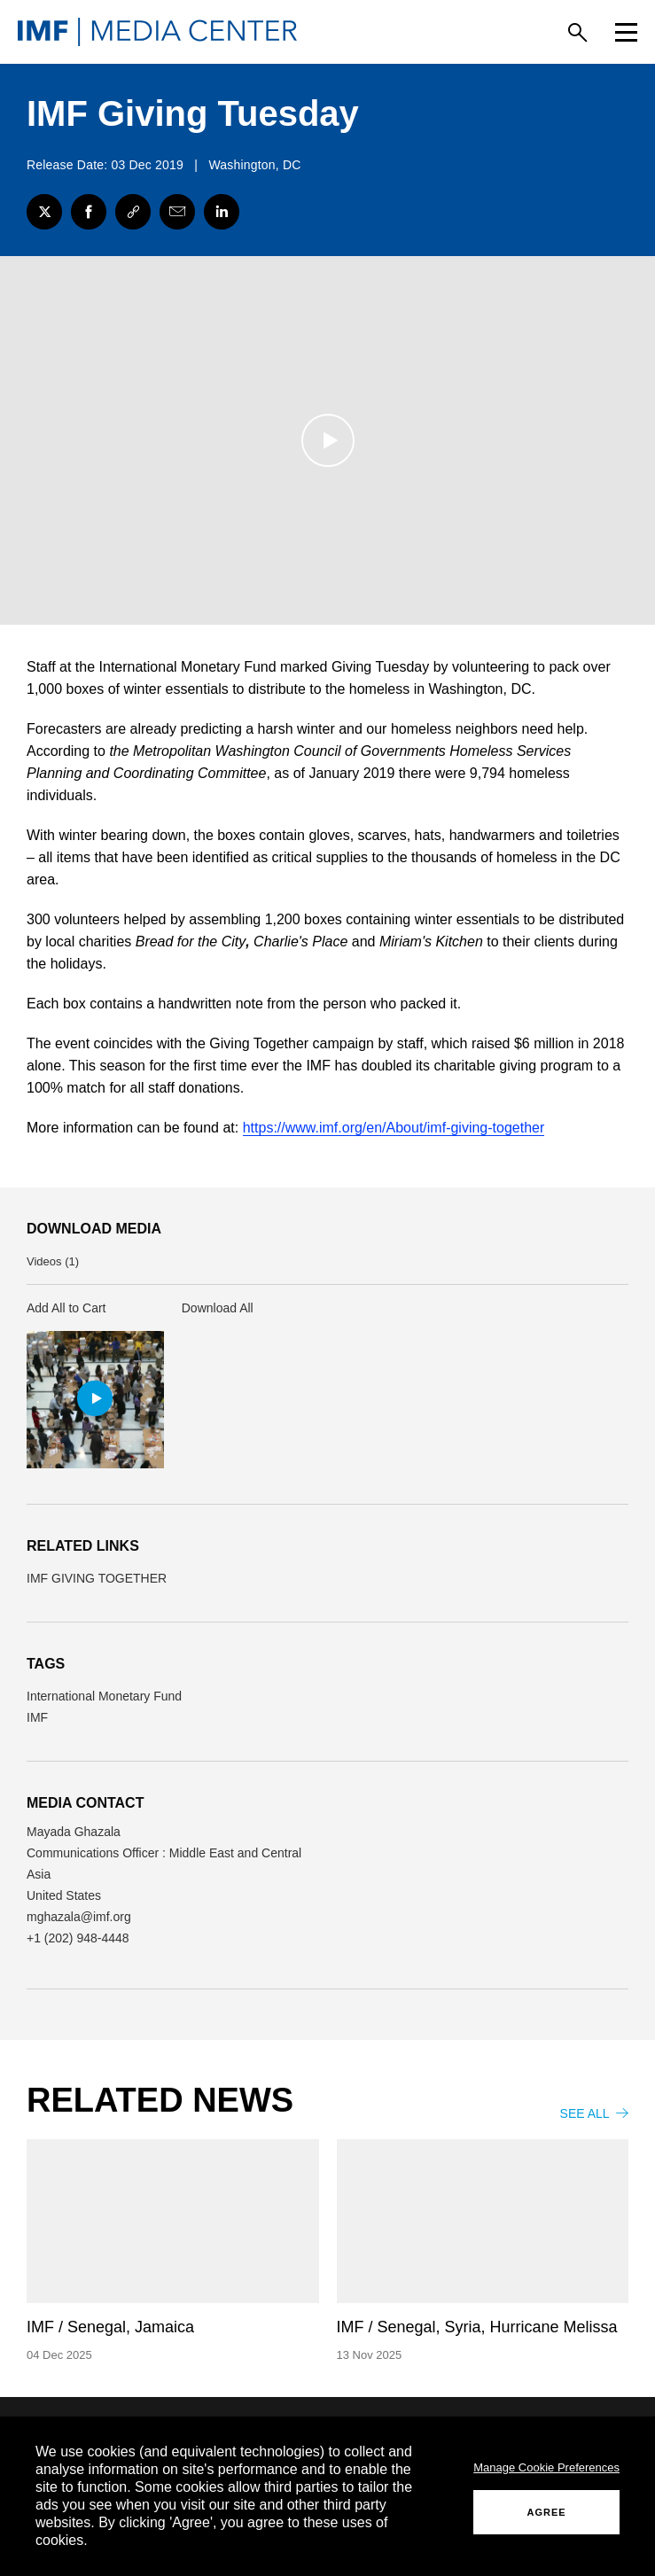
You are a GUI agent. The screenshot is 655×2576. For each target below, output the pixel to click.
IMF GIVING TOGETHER (97, 1579)
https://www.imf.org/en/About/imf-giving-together (394, 1128)
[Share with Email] (177, 212)
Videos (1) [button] (53, 1262)
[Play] (328, 441)
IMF (37, 1718)
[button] (95, 1401)
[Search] (577, 32)
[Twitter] (44, 212)
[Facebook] (88, 212)
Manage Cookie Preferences (546, 2467)
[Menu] (626, 32)
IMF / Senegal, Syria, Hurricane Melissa (477, 2328)
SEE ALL (594, 2114)
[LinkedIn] (221, 212)
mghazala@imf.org (79, 1918)
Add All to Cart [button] (66, 1309)
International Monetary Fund (104, 1697)
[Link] (133, 212)
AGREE (546, 2512)
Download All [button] (217, 1309)
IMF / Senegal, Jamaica (110, 2328)
